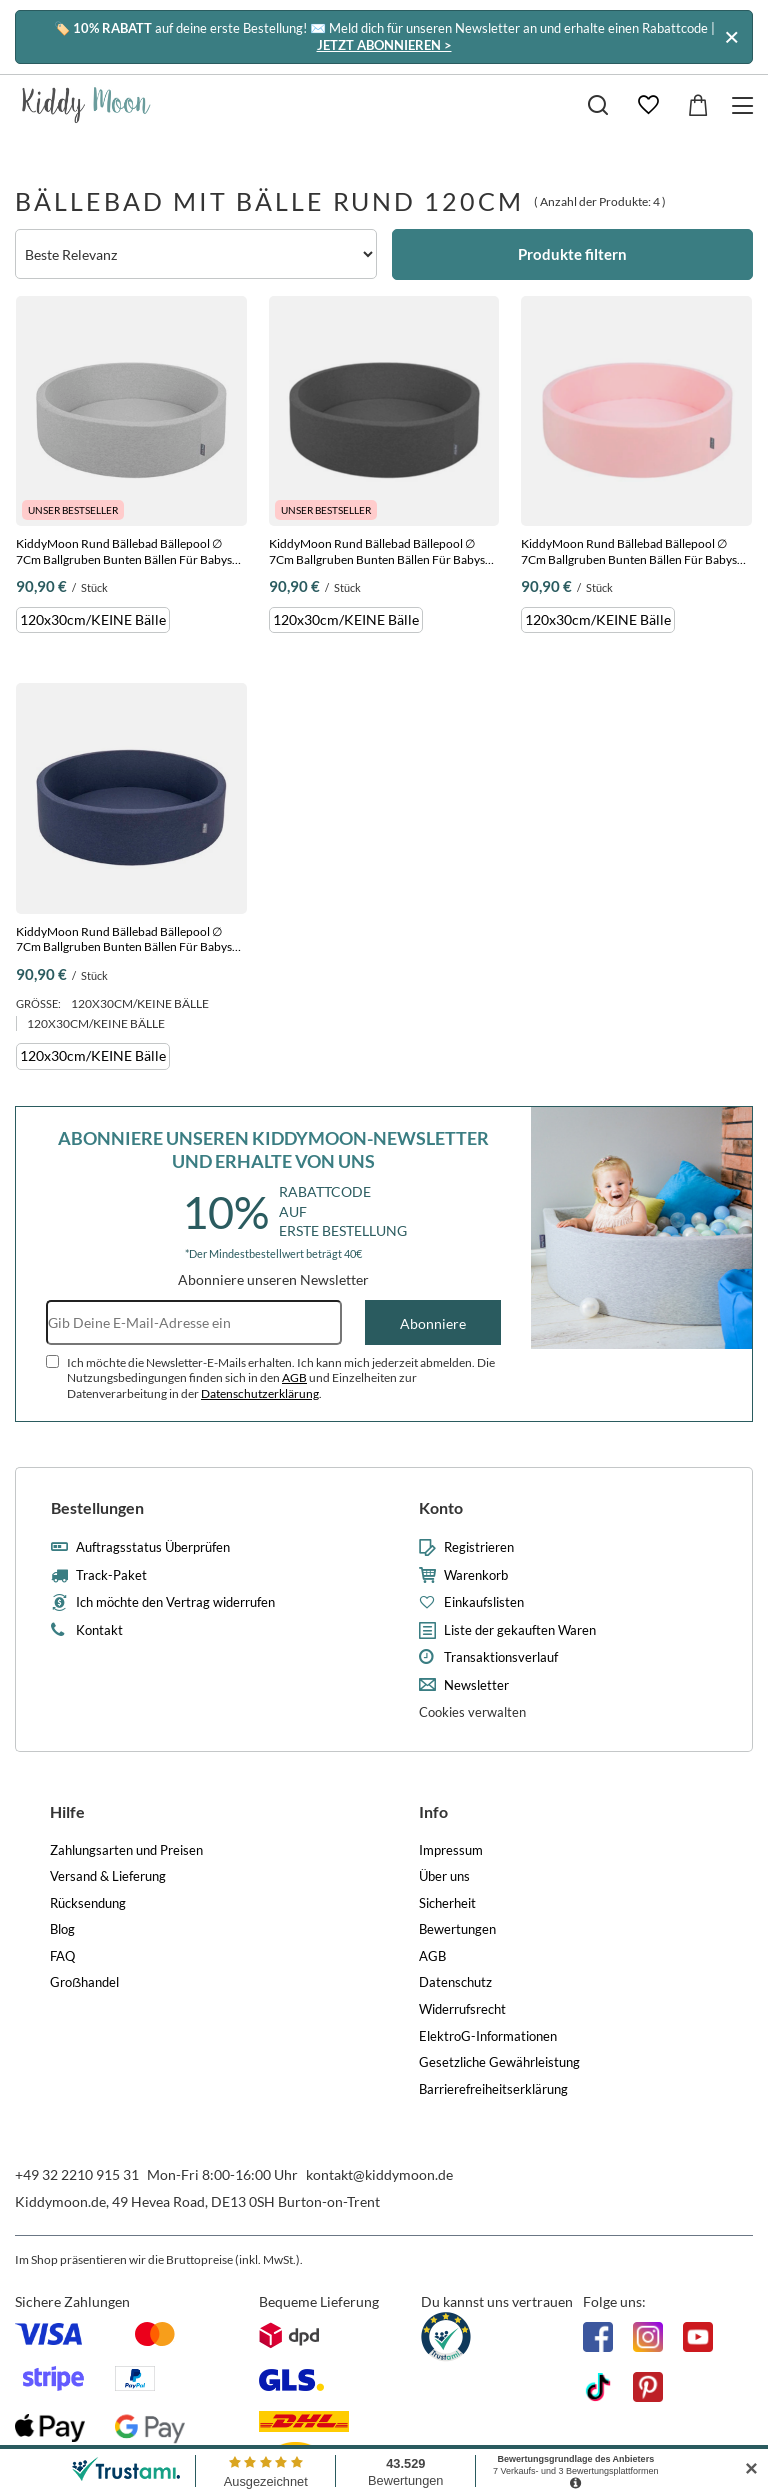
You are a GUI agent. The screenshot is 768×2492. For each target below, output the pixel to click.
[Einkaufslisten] (648, 105)
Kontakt (99, 1630)
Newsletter (476, 1685)
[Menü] (745, 105)
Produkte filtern (572, 254)
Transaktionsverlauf (501, 1657)
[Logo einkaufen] (86, 105)
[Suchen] (598, 105)
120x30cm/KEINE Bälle (93, 619)
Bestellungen (97, 1507)
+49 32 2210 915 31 (77, 2174)
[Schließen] (731, 36)
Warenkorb (476, 1575)
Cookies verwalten (472, 1712)
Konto (441, 1507)
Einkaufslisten (484, 1602)
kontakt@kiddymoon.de (379, 2174)
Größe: (38, 1003)
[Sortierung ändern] (196, 254)
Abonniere (433, 1323)
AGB (294, 1377)
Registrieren (479, 1547)
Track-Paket (111, 1575)
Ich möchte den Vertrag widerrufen (175, 1602)
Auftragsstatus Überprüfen (153, 1547)
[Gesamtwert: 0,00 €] (698, 105)
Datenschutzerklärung (260, 1393)
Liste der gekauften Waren (520, 1630)
